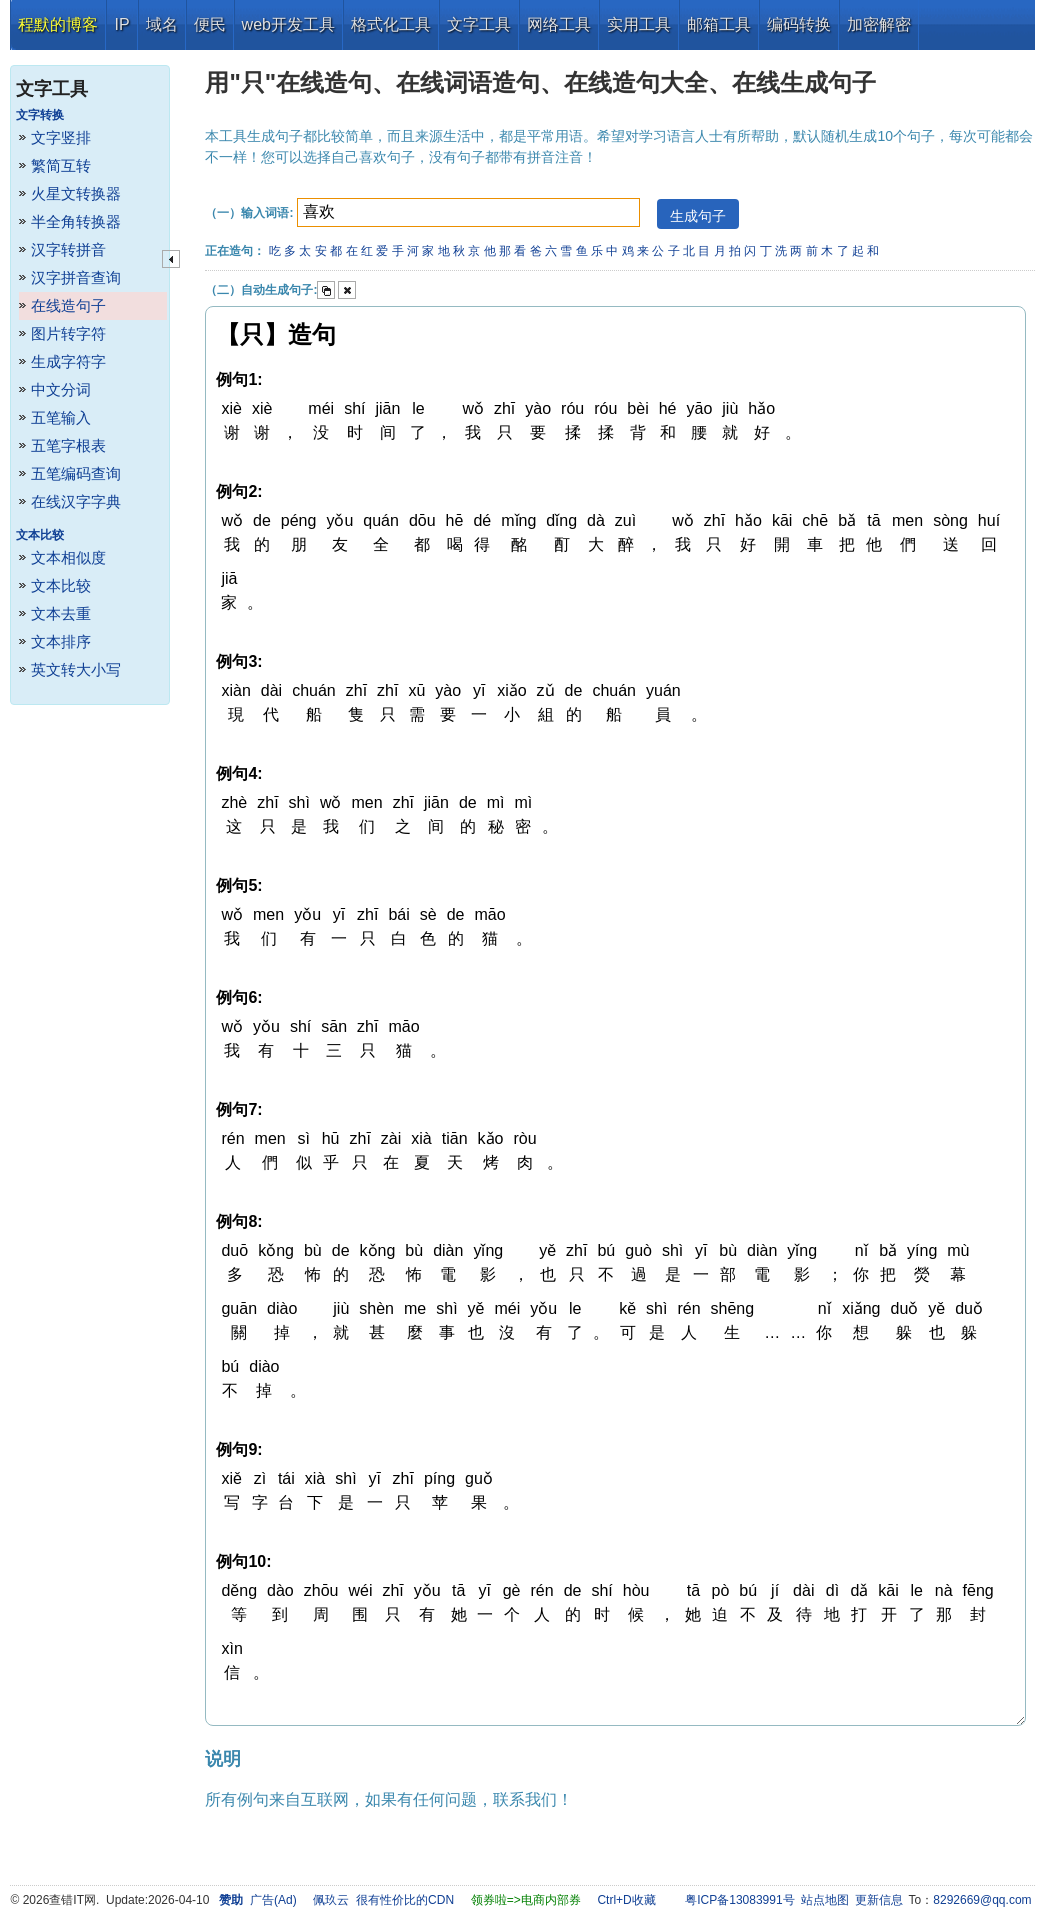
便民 (210, 24)
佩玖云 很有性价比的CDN (383, 1900)
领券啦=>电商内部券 (526, 1900)
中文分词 (61, 389)
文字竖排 (61, 137)
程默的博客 (58, 24)
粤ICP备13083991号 (739, 1900)
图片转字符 (68, 333)
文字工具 (479, 24)
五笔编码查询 (76, 473)
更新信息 (879, 1900)
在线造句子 (68, 305)
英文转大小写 (76, 669)
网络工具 (559, 24)
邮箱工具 (719, 24)
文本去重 (61, 613)
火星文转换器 (76, 193)
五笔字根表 (68, 445)
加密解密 (879, 24)
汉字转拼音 (68, 249)
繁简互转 (61, 165)
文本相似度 (68, 557)
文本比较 (61, 585)
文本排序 (61, 641)
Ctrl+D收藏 (626, 1900)
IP (121, 24)
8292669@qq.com (982, 1900)
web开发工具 (288, 24)
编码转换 (799, 24)
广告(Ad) (273, 1900)
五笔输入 (61, 417)
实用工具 (639, 24)
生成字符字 (68, 361)
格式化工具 (391, 24)
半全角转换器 (76, 221)
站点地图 (825, 1900)
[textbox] (469, 212)
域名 (162, 24)
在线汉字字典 (76, 501)
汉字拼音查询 (76, 277)
